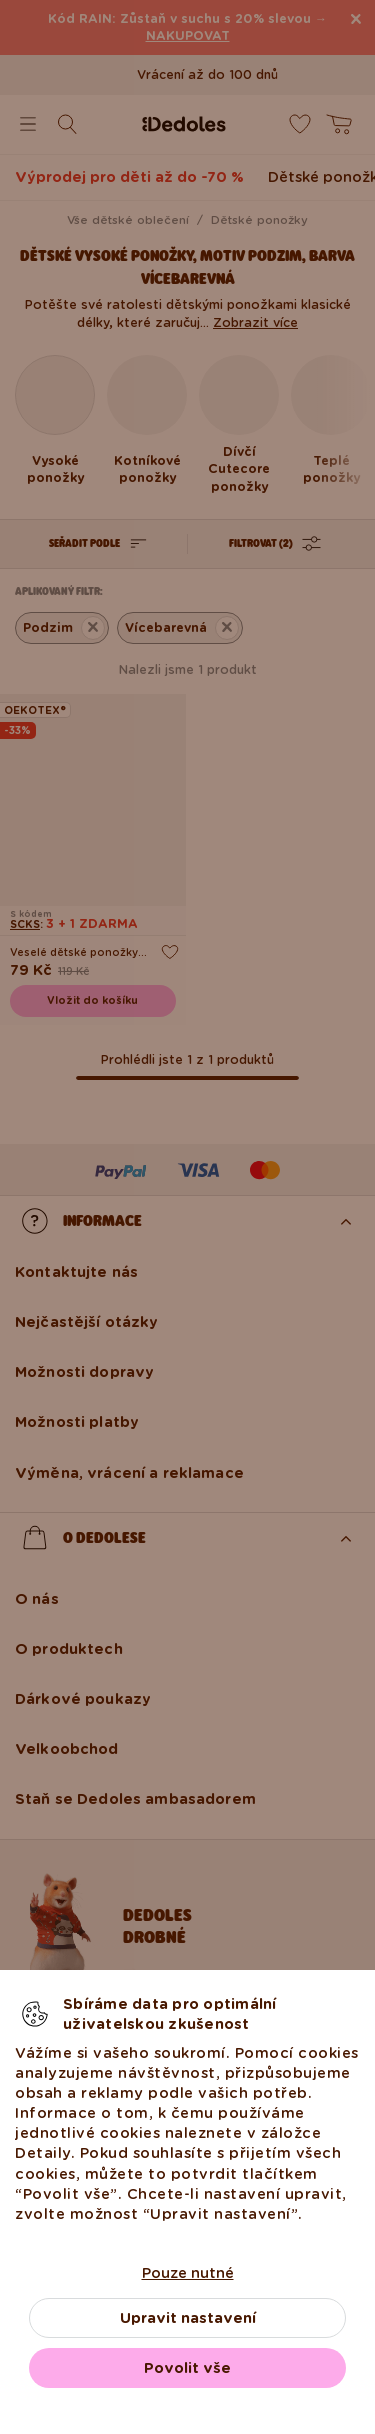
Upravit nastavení (188, 2318)
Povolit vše (187, 2368)
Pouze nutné (188, 2273)
